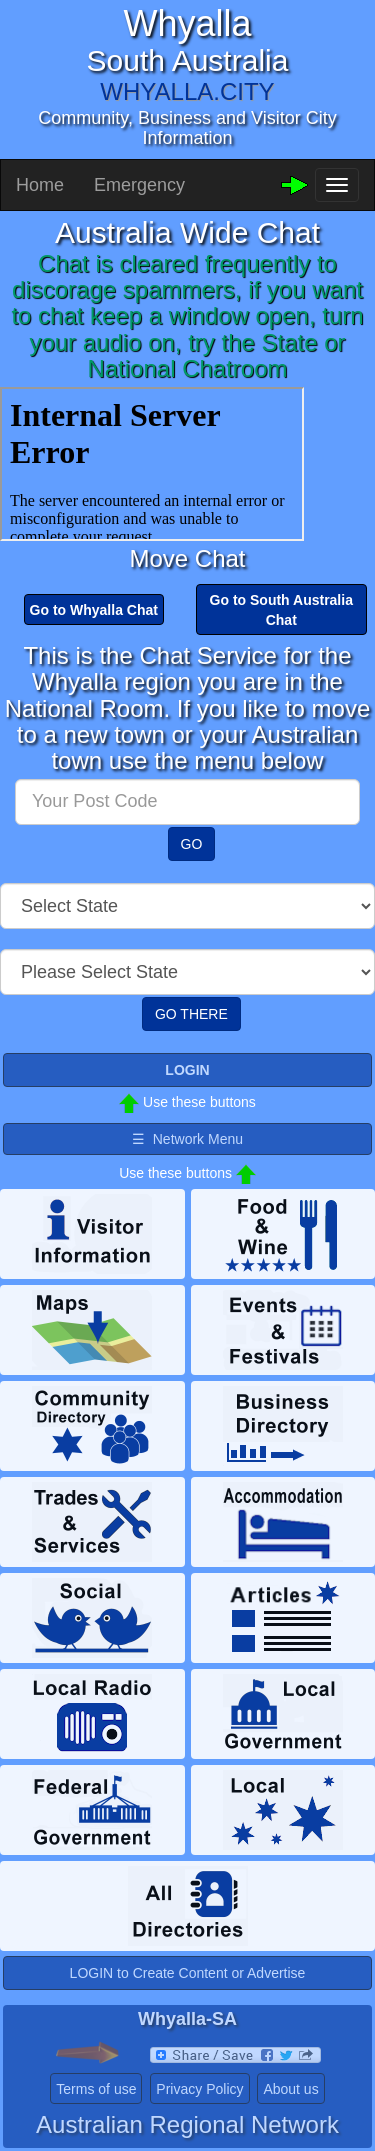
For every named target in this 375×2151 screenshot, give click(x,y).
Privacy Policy (199, 2089)
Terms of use (96, 2089)
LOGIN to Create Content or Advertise (188, 1973)
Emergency (139, 185)
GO (192, 844)
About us (290, 2089)
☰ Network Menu (187, 1139)
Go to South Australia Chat (281, 610)
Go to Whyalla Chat (94, 610)
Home (40, 185)
